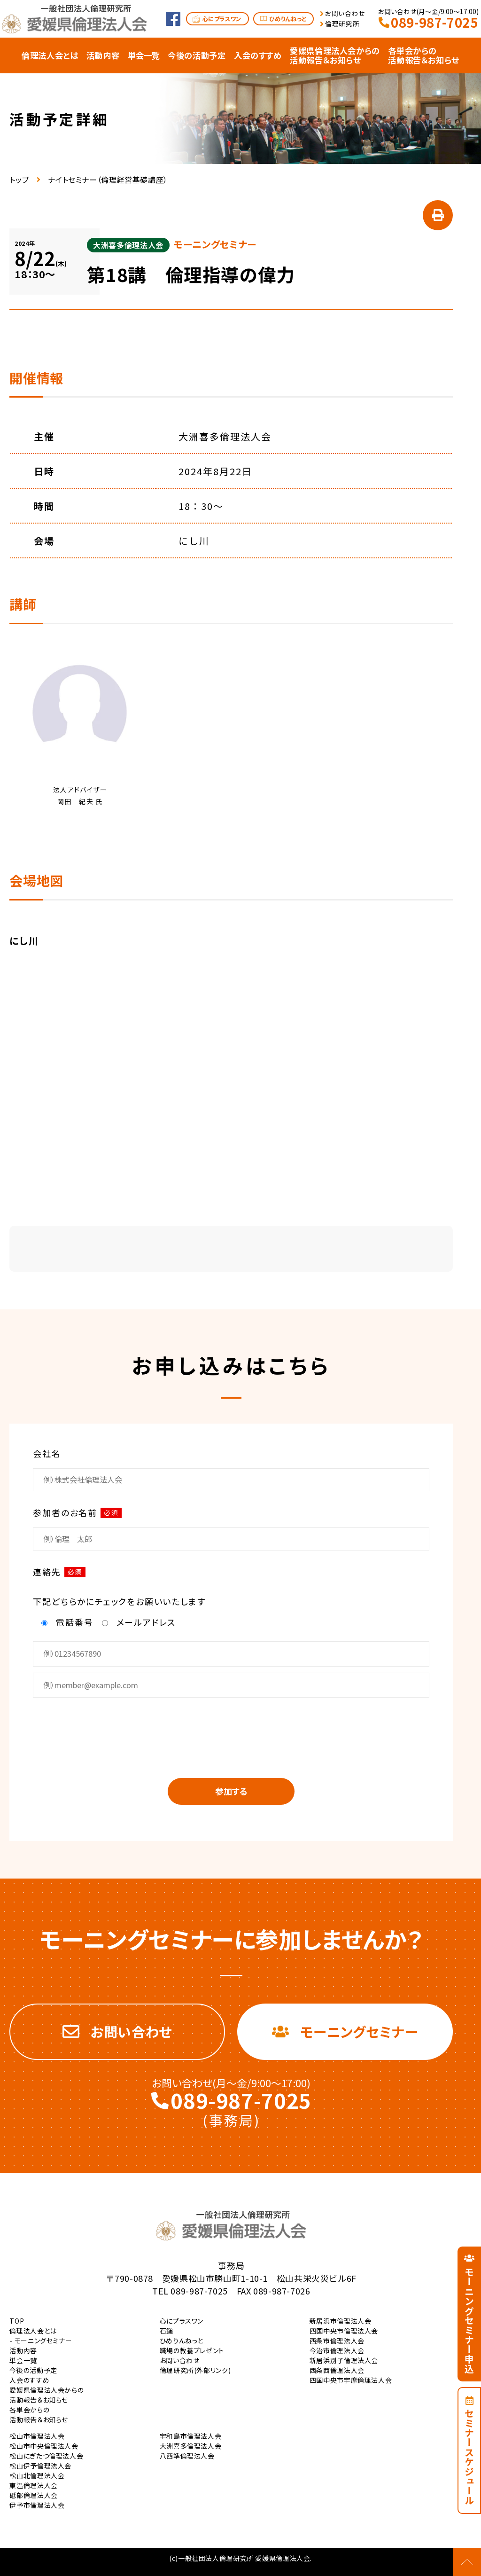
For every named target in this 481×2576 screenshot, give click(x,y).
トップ (19, 179)
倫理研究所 (342, 24)
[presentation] (231, 1731)
